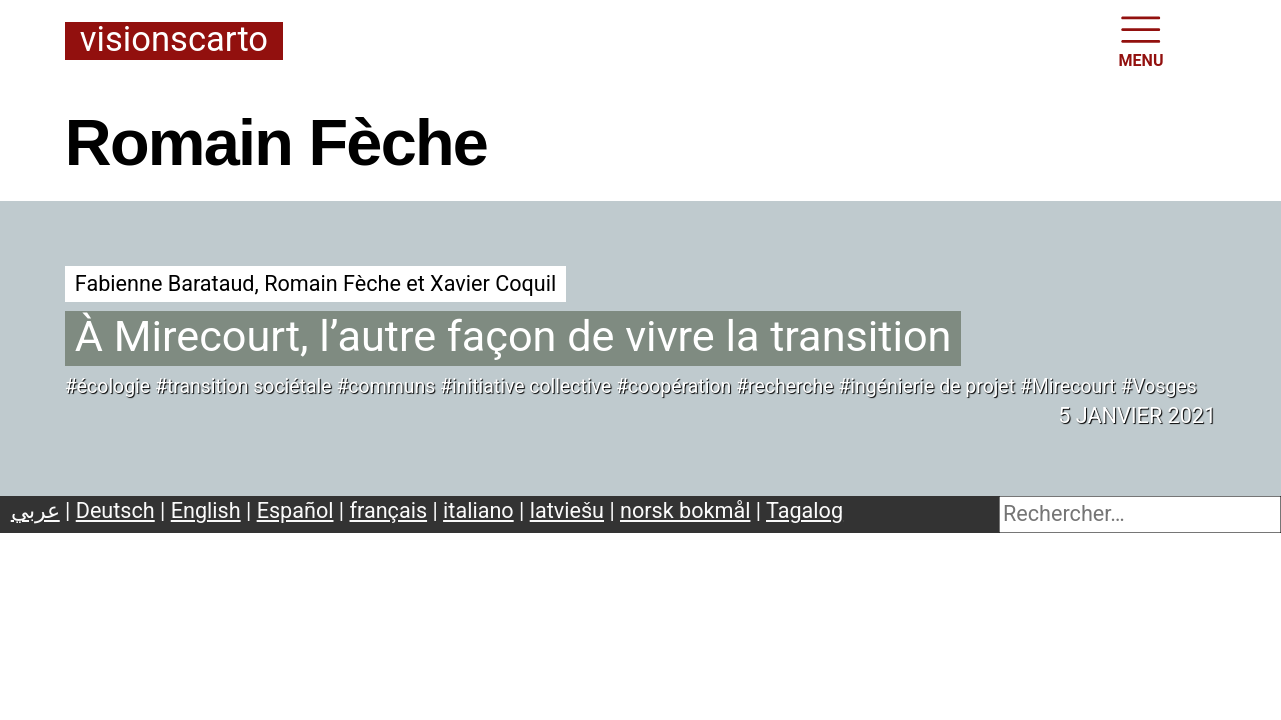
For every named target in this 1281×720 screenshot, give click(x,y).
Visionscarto (174, 40)
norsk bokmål (685, 510)
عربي (35, 510)
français (389, 510)
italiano (478, 510)
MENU (1141, 40)
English (206, 510)
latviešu (567, 510)
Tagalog (804, 510)
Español (295, 510)
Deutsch (115, 510)
